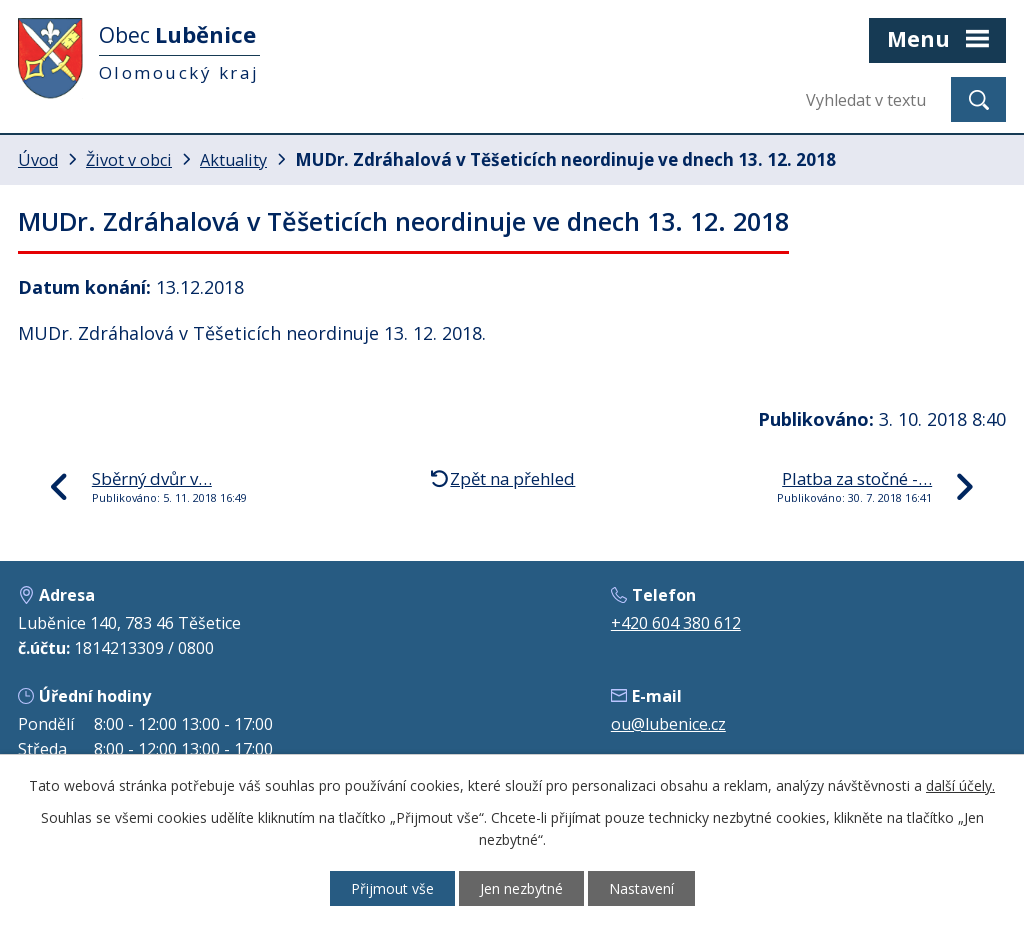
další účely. (960, 785)
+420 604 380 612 (676, 623)
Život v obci (129, 160)
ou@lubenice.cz (668, 724)
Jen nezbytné (521, 888)
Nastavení (641, 888)
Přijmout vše (392, 888)
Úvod (38, 160)
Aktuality (233, 160)
